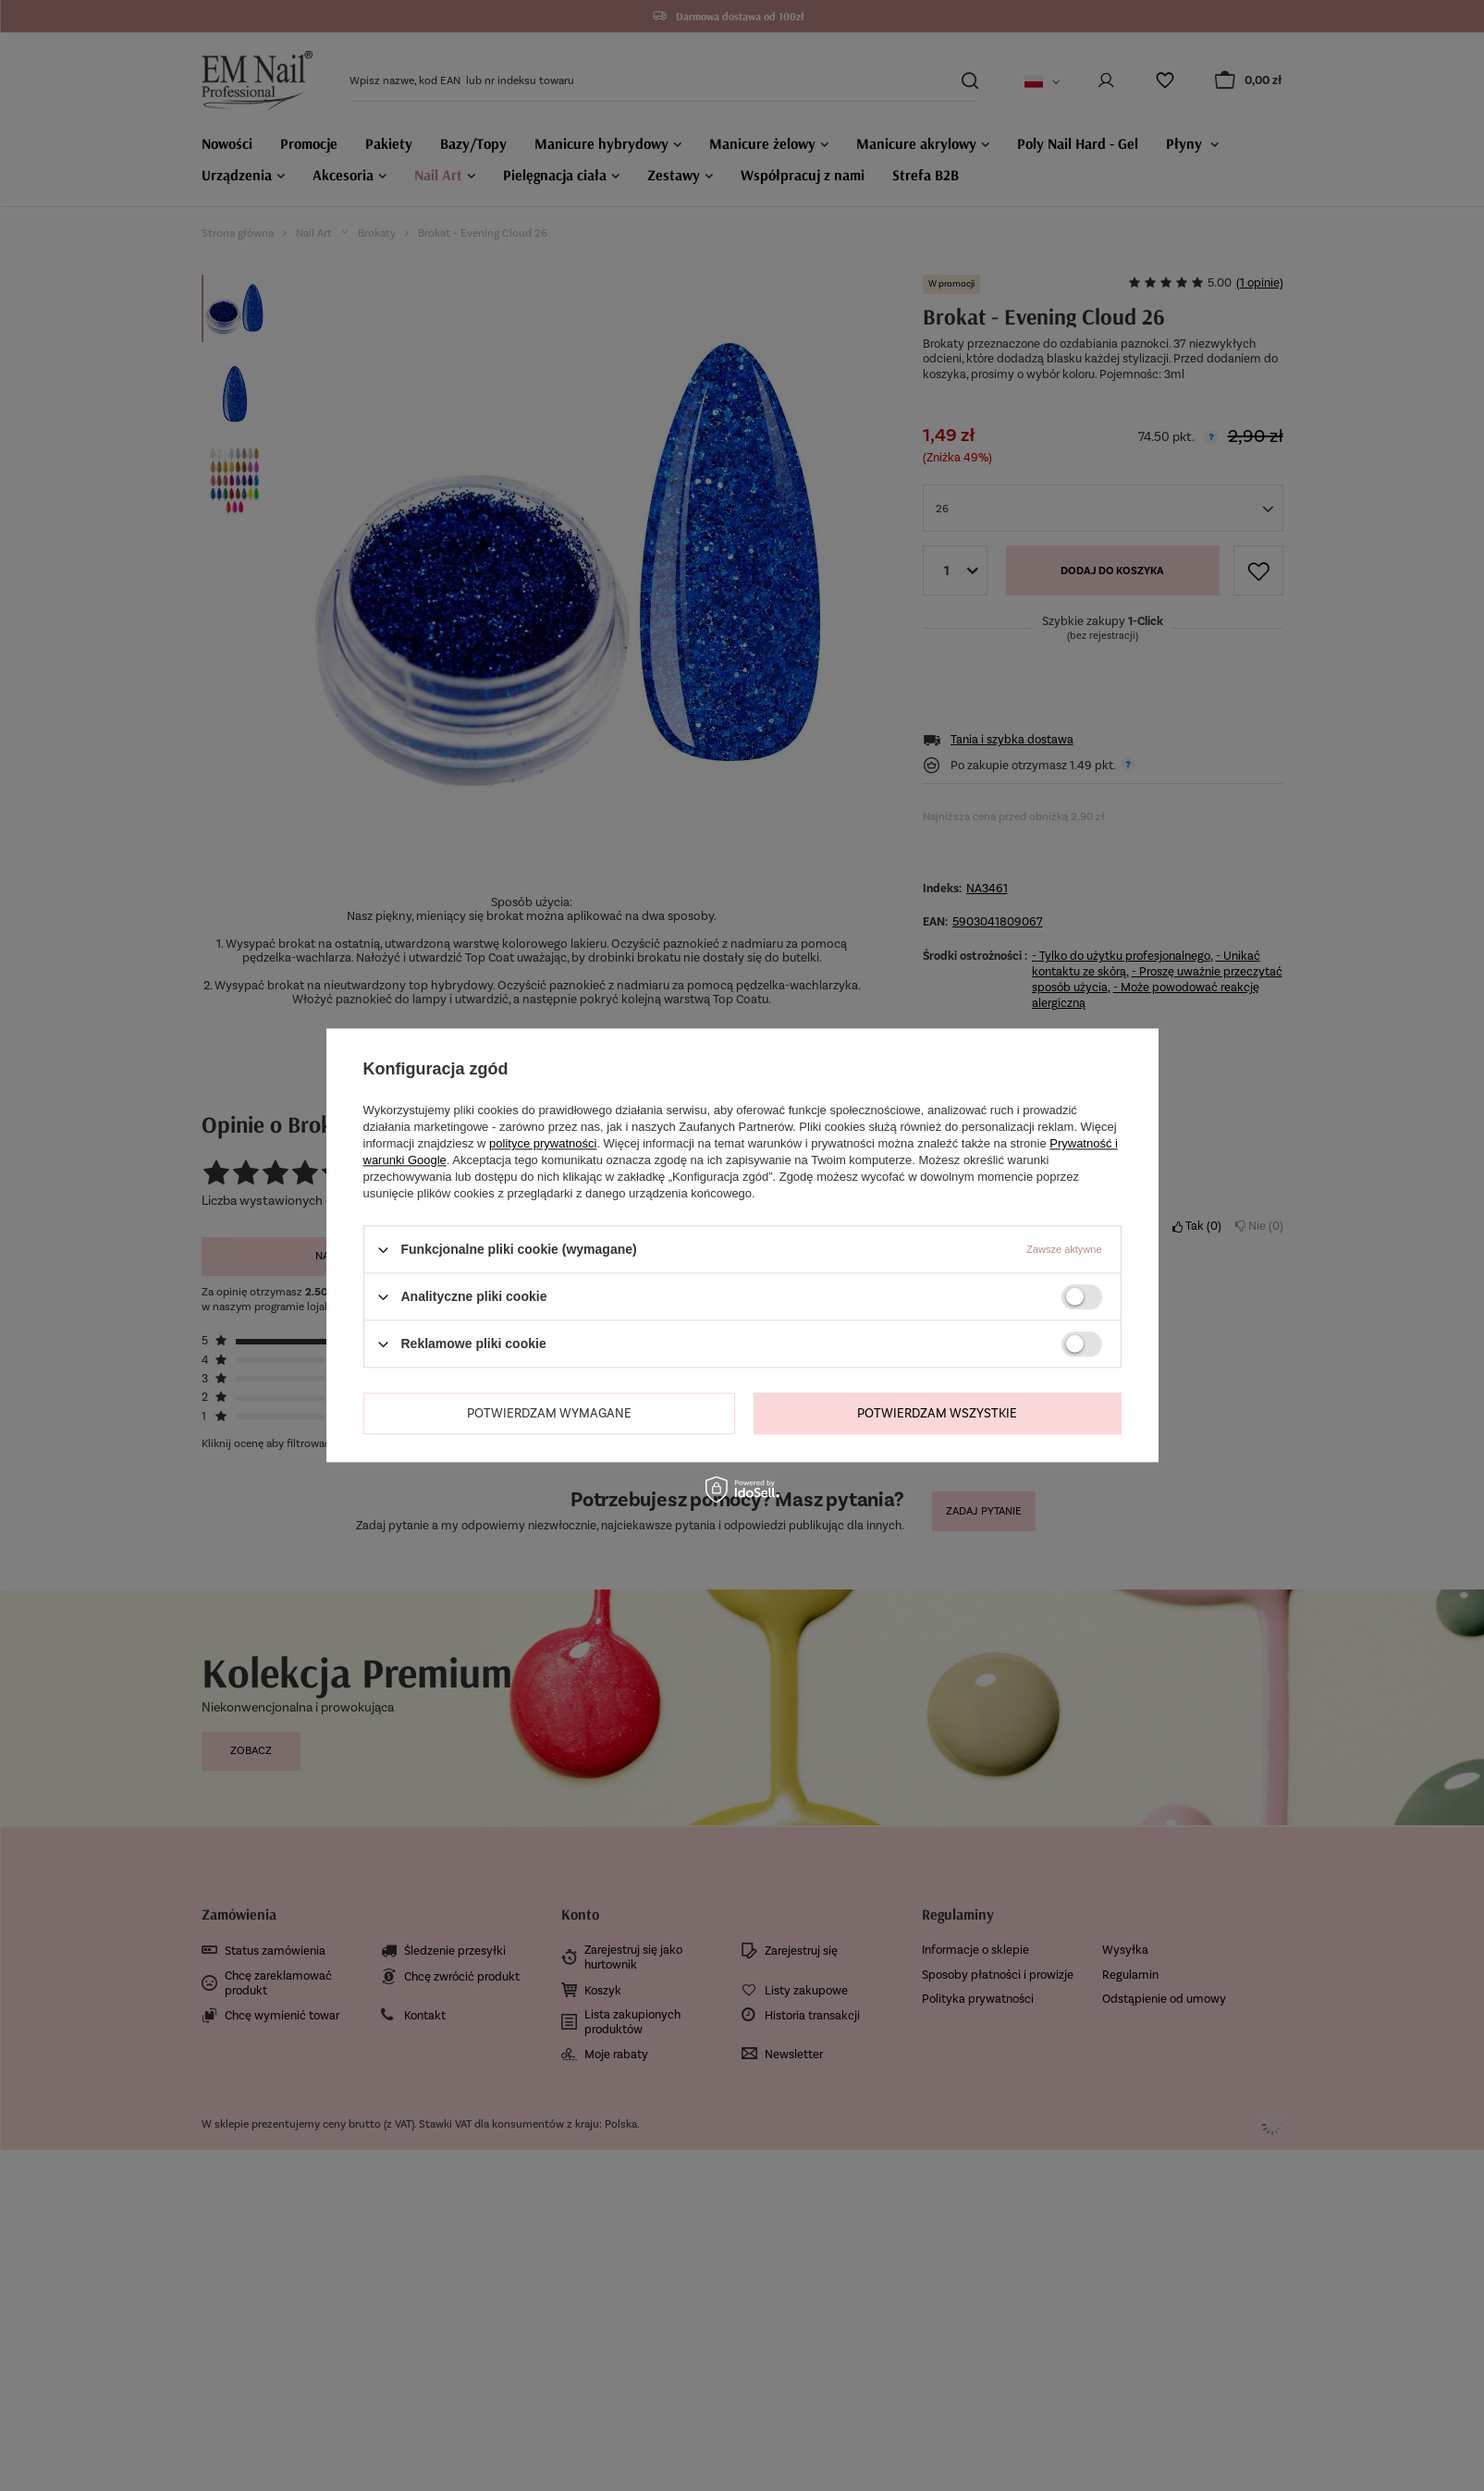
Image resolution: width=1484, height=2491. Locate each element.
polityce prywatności (542, 1143)
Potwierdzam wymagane (549, 1413)
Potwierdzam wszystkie (937, 1413)
